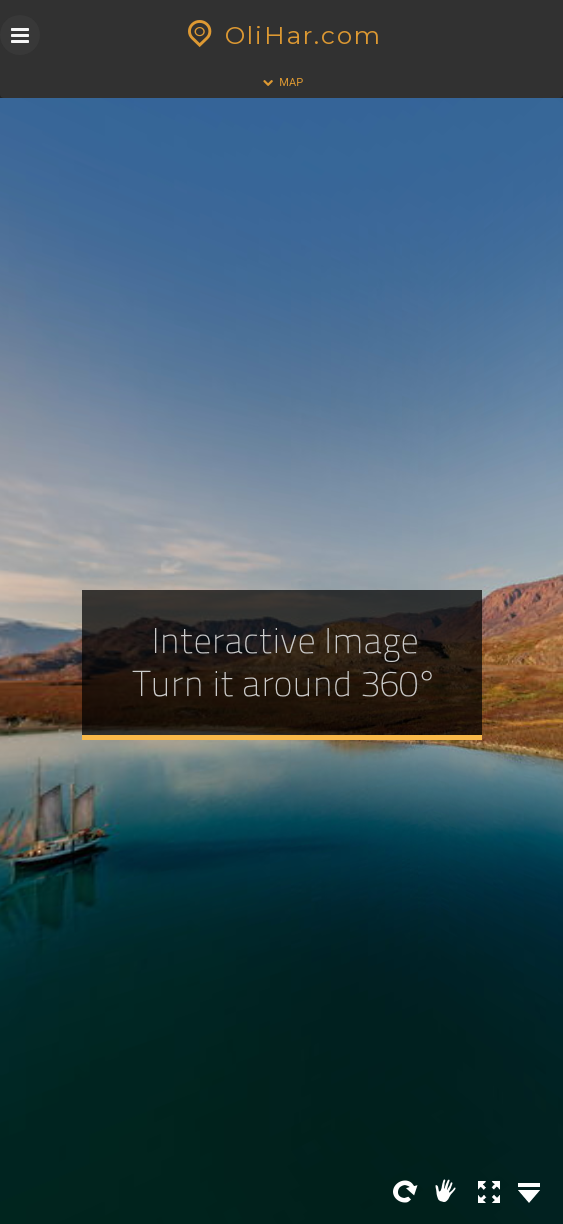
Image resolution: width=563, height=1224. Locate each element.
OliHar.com (281, 35)
